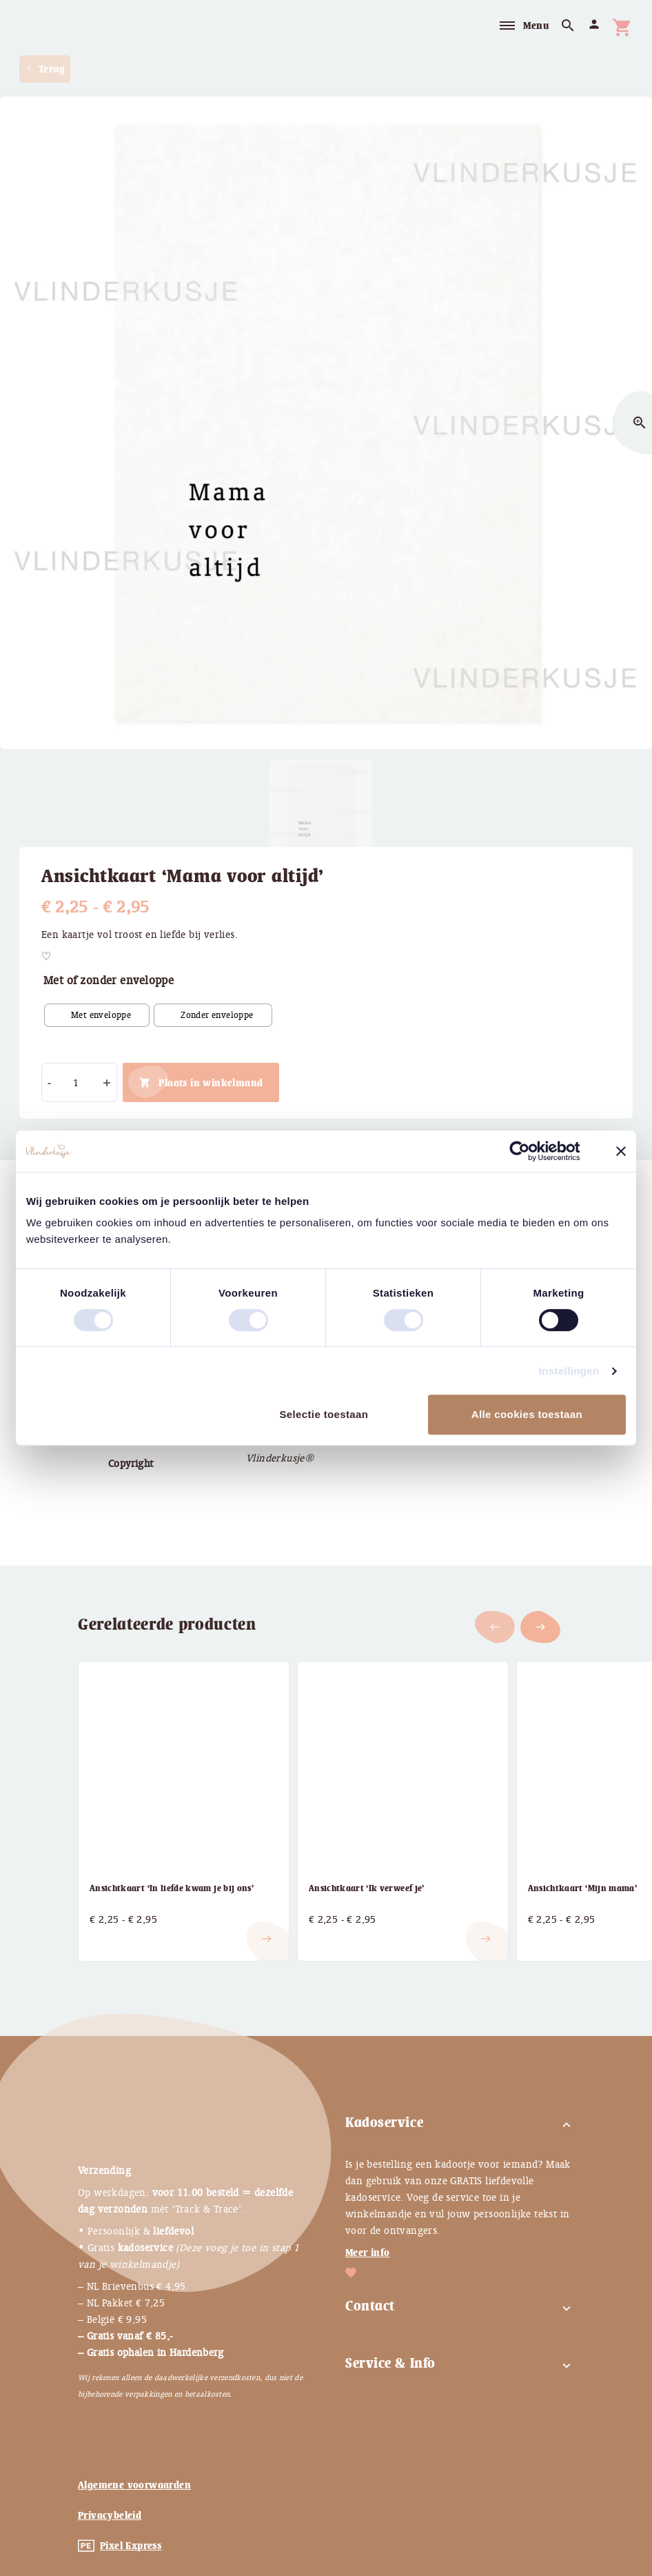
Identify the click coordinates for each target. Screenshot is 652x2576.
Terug (45, 69)
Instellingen (569, 1371)
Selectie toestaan (323, 1414)
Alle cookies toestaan (526, 1414)
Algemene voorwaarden (134, 2485)
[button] (540, 1627)
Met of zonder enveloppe (108, 980)
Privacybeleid (109, 2515)
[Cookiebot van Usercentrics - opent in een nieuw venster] (530, 1151)
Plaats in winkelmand (211, 1083)
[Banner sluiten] (621, 1151)
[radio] (97, 1015)
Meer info (367, 2252)
